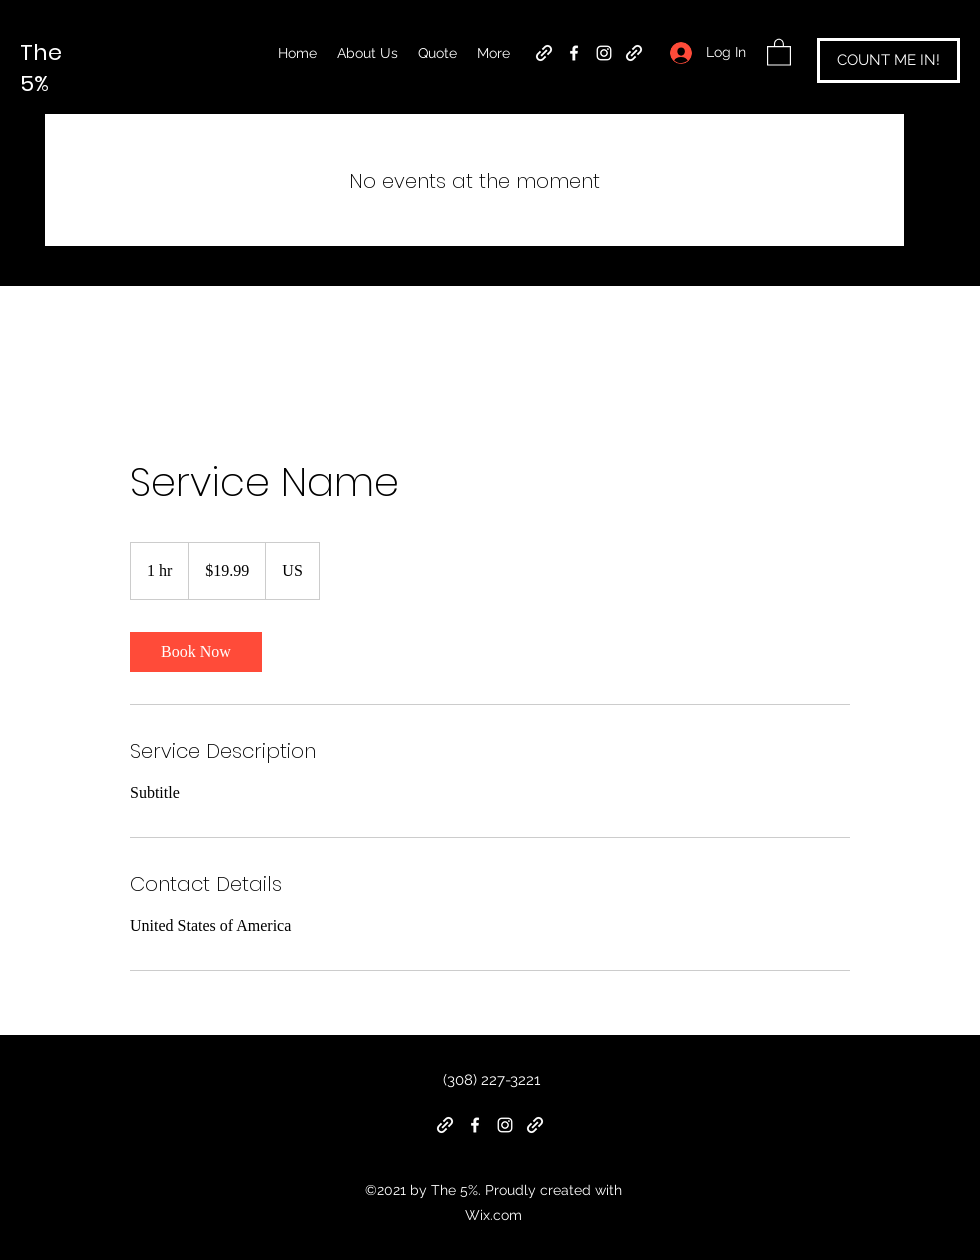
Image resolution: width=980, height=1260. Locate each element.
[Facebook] (574, 53)
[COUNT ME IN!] (888, 60)
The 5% (41, 68)
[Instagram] (604, 53)
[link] (196, 652)
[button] (779, 51)
